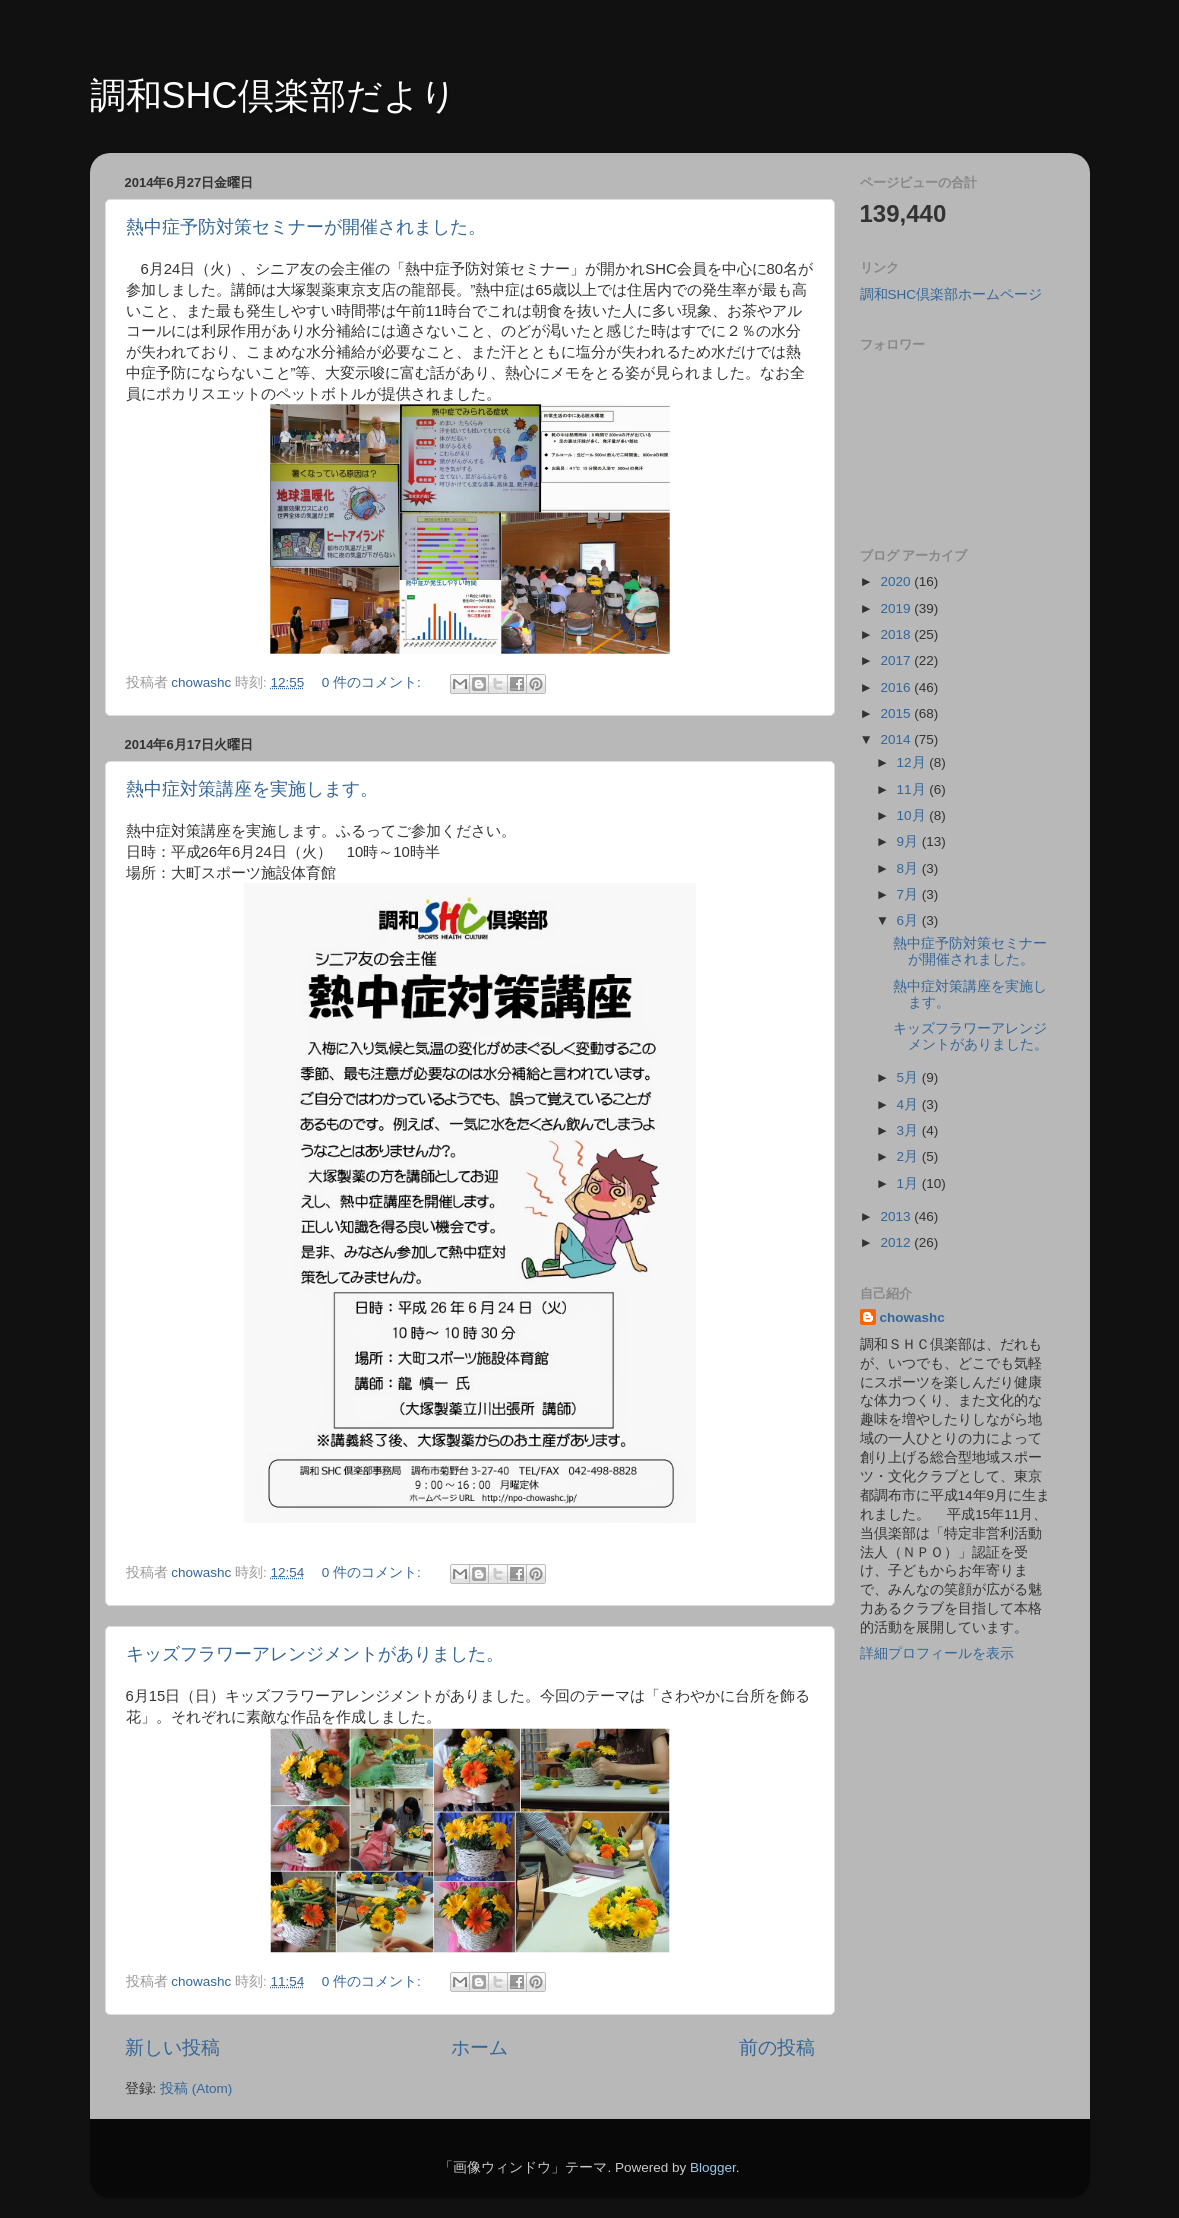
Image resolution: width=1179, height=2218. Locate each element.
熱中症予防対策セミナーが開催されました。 (306, 227)
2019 (897, 608)
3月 (909, 1130)
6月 (909, 920)
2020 (897, 581)
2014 (897, 739)
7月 (909, 894)
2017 (897, 660)
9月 (909, 841)
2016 (897, 687)
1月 (909, 1183)
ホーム (479, 2047)
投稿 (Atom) (196, 2088)
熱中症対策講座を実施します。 (252, 789)
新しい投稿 (172, 2047)
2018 (897, 634)
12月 (913, 762)
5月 (909, 1077)
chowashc (912, 1317)
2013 (897, 1216)
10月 (913, 815)
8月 (909, 868)
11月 (913, 789)
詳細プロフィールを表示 (937, 1653)
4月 (909, 1104)
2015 (897, 713)
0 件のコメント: (373, 682)
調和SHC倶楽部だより (273, 95)
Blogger (713, 2167)
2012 (897, 1242)
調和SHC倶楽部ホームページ (951, 294)
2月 (909, 1156)
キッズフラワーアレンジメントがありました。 (315, 1654)
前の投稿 (777, 2047)
